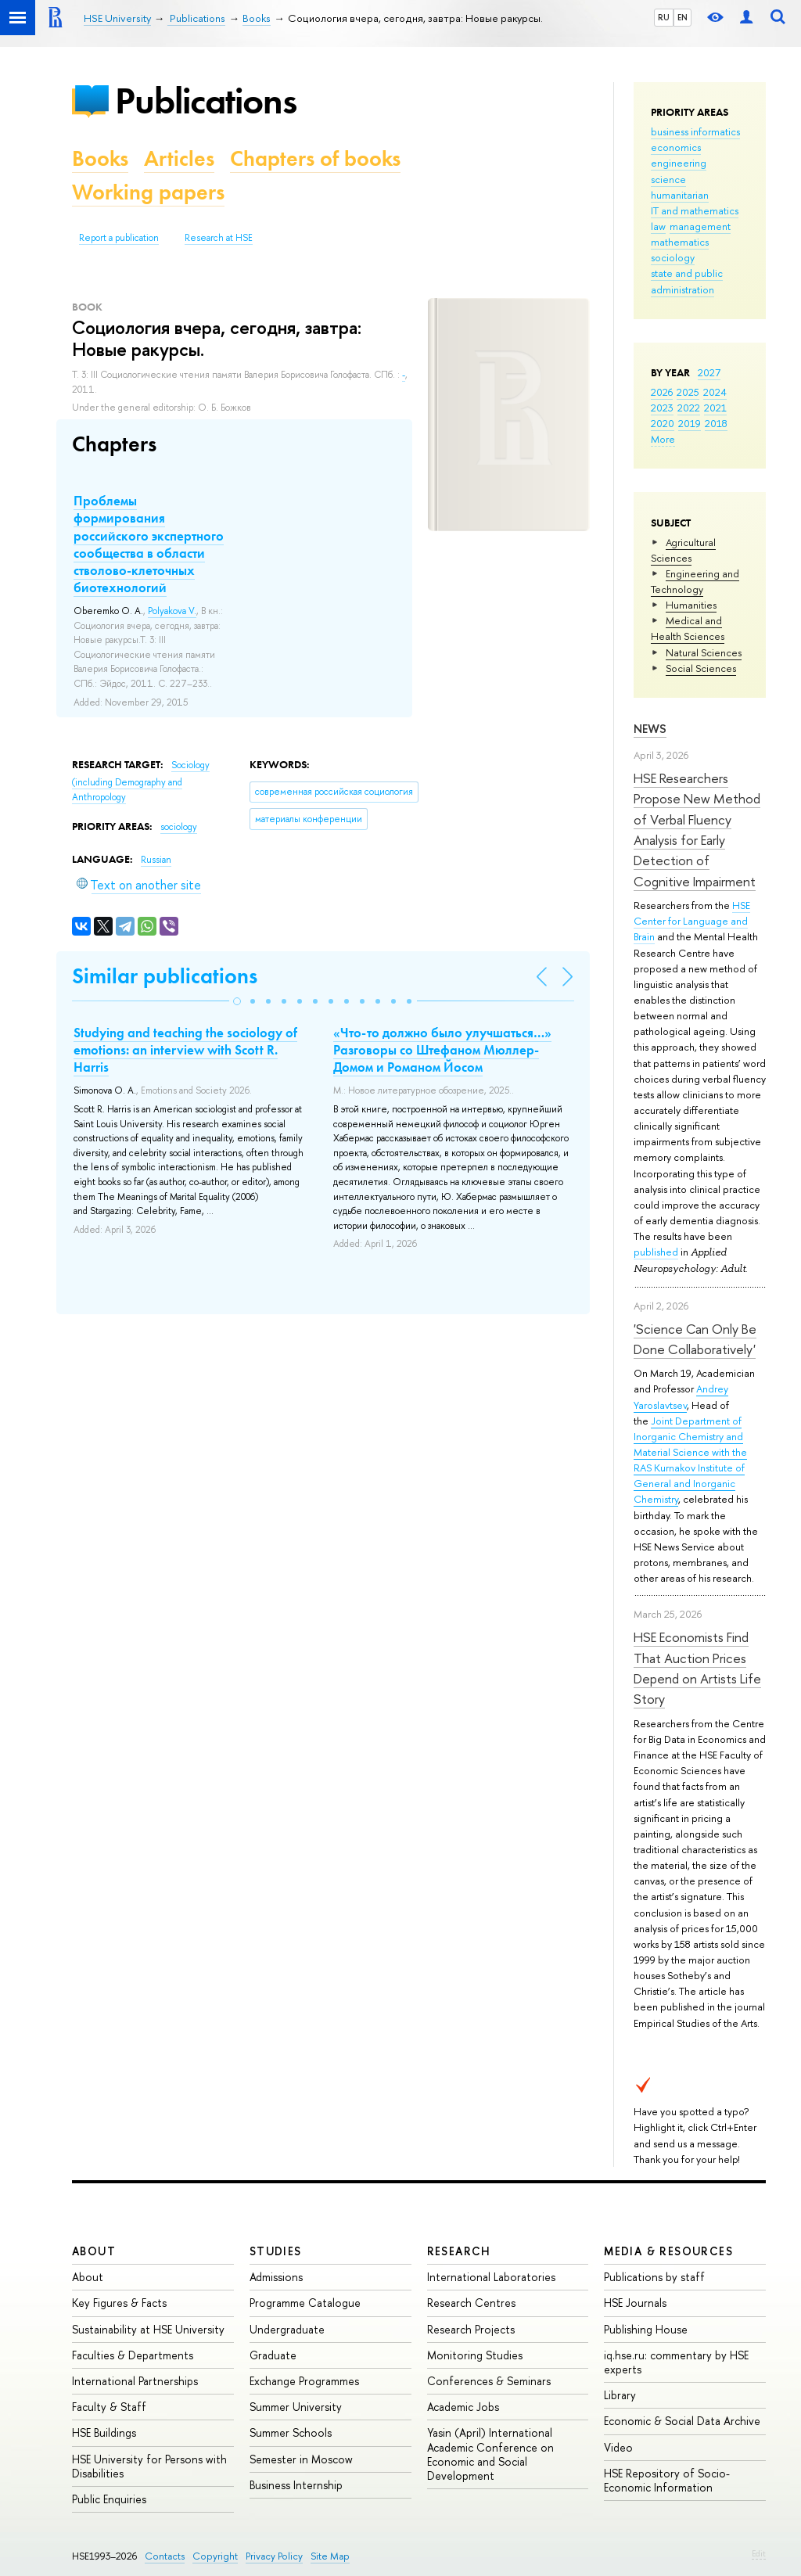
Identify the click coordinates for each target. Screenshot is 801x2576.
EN (682, 17)
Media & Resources (668, 2251)
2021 (715, 408)
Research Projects (471, 2329)
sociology (673, 257)
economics (676, 147)
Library (620, 2394)
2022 (688, 408)
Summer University (296, 2406)
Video (618, 2447)
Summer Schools (291, 2432)
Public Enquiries (109, 2499)
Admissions (276, 2276)
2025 (688, 392)
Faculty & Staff (109, 2406)
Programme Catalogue (305, 2302)
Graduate (273, 2355)
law (658, 226)
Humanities (691, 605)
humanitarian (680, 195)
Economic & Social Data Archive (682, 2420)
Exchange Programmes (304, 2380)
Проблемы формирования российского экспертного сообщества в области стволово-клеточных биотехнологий (149, 543)
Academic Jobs (463, 2406)
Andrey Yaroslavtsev (681, 1396)
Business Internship (296, 2484)
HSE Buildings (104, 2432)
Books (100, 158)
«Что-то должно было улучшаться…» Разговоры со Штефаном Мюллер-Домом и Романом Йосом (442, 1050)
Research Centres (471, 2302)
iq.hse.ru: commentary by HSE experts (676, 2362)
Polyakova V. (172, 611)
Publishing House (646, 2329)
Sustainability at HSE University (148, 2329)
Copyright (215, 2556)
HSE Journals (635, 2302)
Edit (759, 2553)
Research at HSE (219, 238)
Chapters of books (315, 158)
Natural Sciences (704, 652)
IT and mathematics (694, 210)
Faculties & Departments (132, 2355)
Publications (205, 100)
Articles (179, 158)
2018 (716, 423)
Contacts (165, 2556)
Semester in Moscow (301, 2459)
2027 (709, 372)
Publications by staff (654, 2276)
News (650, 728)
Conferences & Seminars (489, 2380)
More (663, 439)
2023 (662, 408)
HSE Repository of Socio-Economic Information (667, 2480)
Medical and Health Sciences (687, 628)
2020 (662, 423)
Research (459, 2251)
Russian (156, 859)
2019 (689, 423)
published (656, 1252)
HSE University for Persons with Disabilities (149, 2466)
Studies (276, 2251)
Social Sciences (701, 668)
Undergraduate (287, 2329)
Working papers (148, 192)
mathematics (680, 242)
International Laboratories (491, 2276)
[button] (237, 1001)
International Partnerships (135, 2380)
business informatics (695, 131)
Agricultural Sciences (683, 550)
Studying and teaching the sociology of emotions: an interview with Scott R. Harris (185, 1050)
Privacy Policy (274, 2556)
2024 (715, 392)
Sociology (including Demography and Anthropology (141, 781)
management (700, 226)
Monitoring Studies (475, 2355)
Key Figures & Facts (119, 2302)
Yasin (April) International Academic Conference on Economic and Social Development (490, 2454)
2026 (662, 392)
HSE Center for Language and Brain (692, 920)
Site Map (330, 2556)
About (94, 2251)
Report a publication (119, 238)
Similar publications (164, 976)
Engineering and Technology (695, 581)
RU (664, 17)
